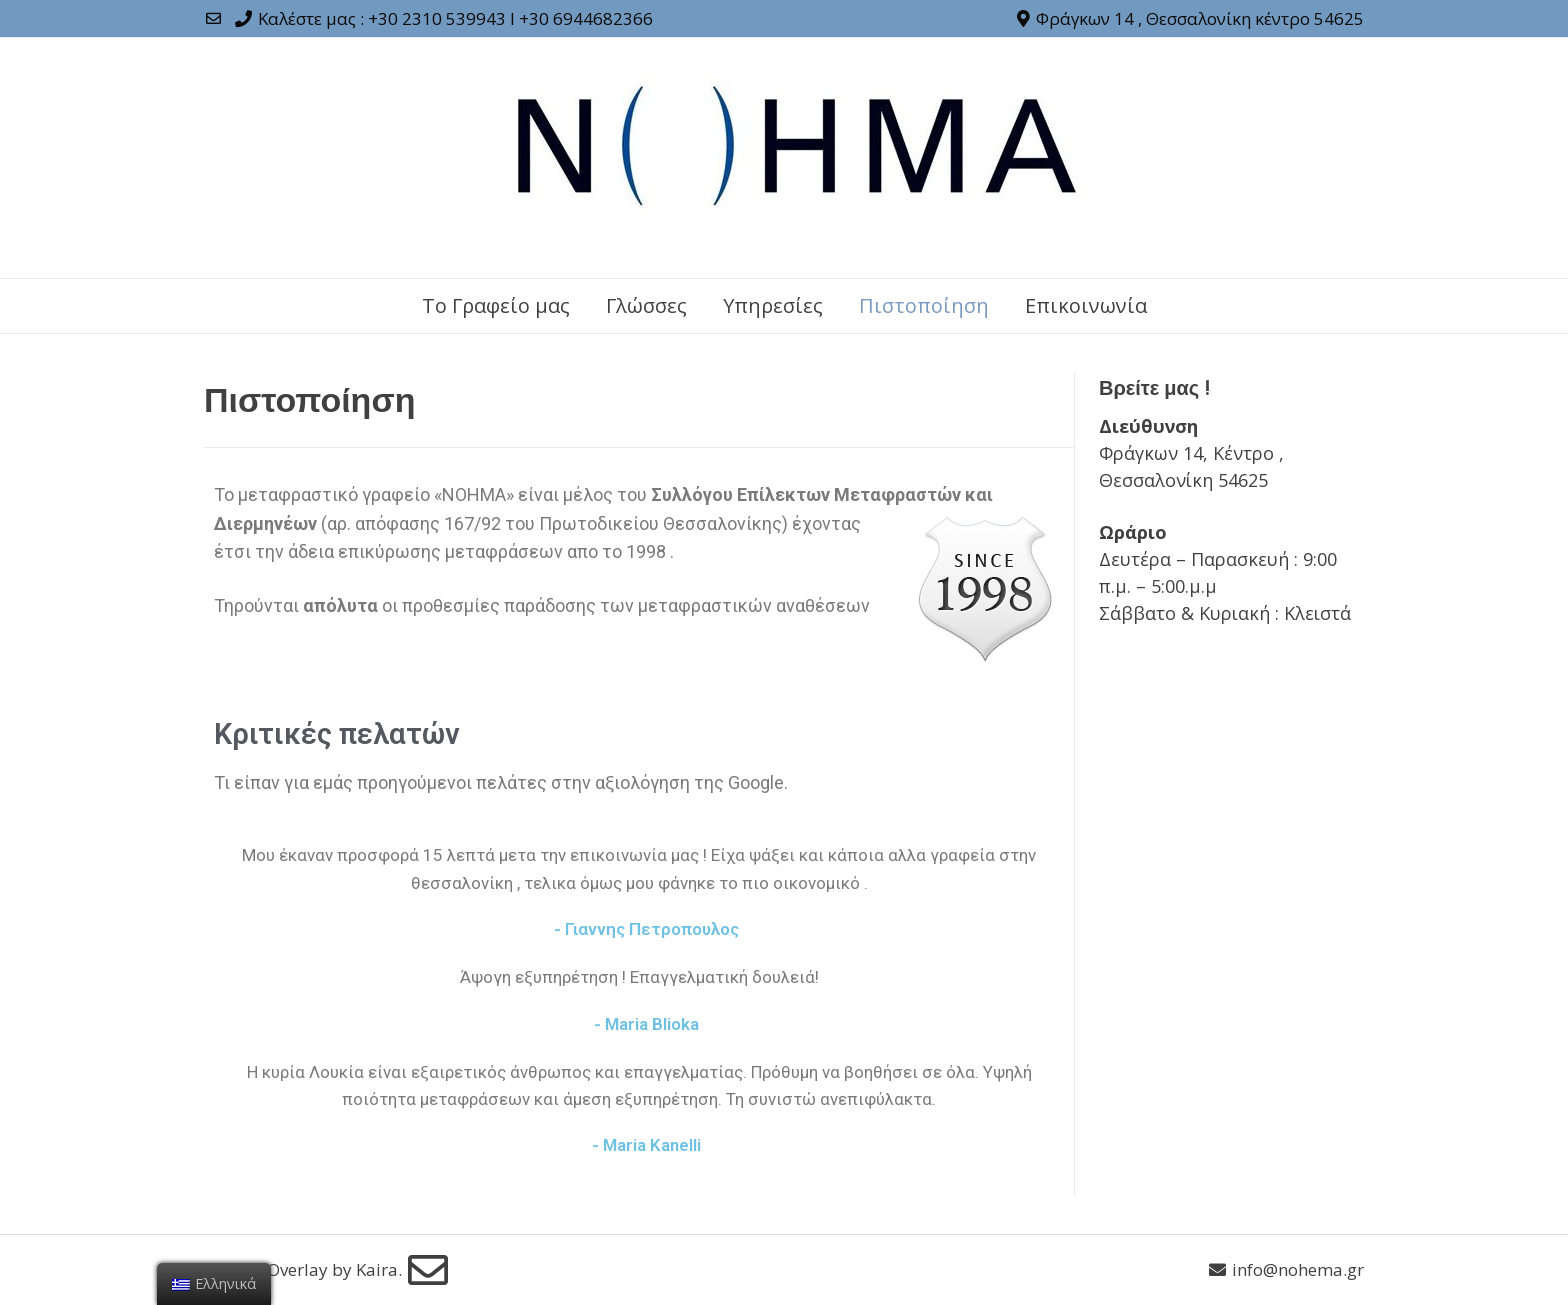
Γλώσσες (646, 305)
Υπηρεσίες (773, 305)
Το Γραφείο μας (496, 305)
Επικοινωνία (1086, 305)
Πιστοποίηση (924, 305)
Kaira (377, 1269)
